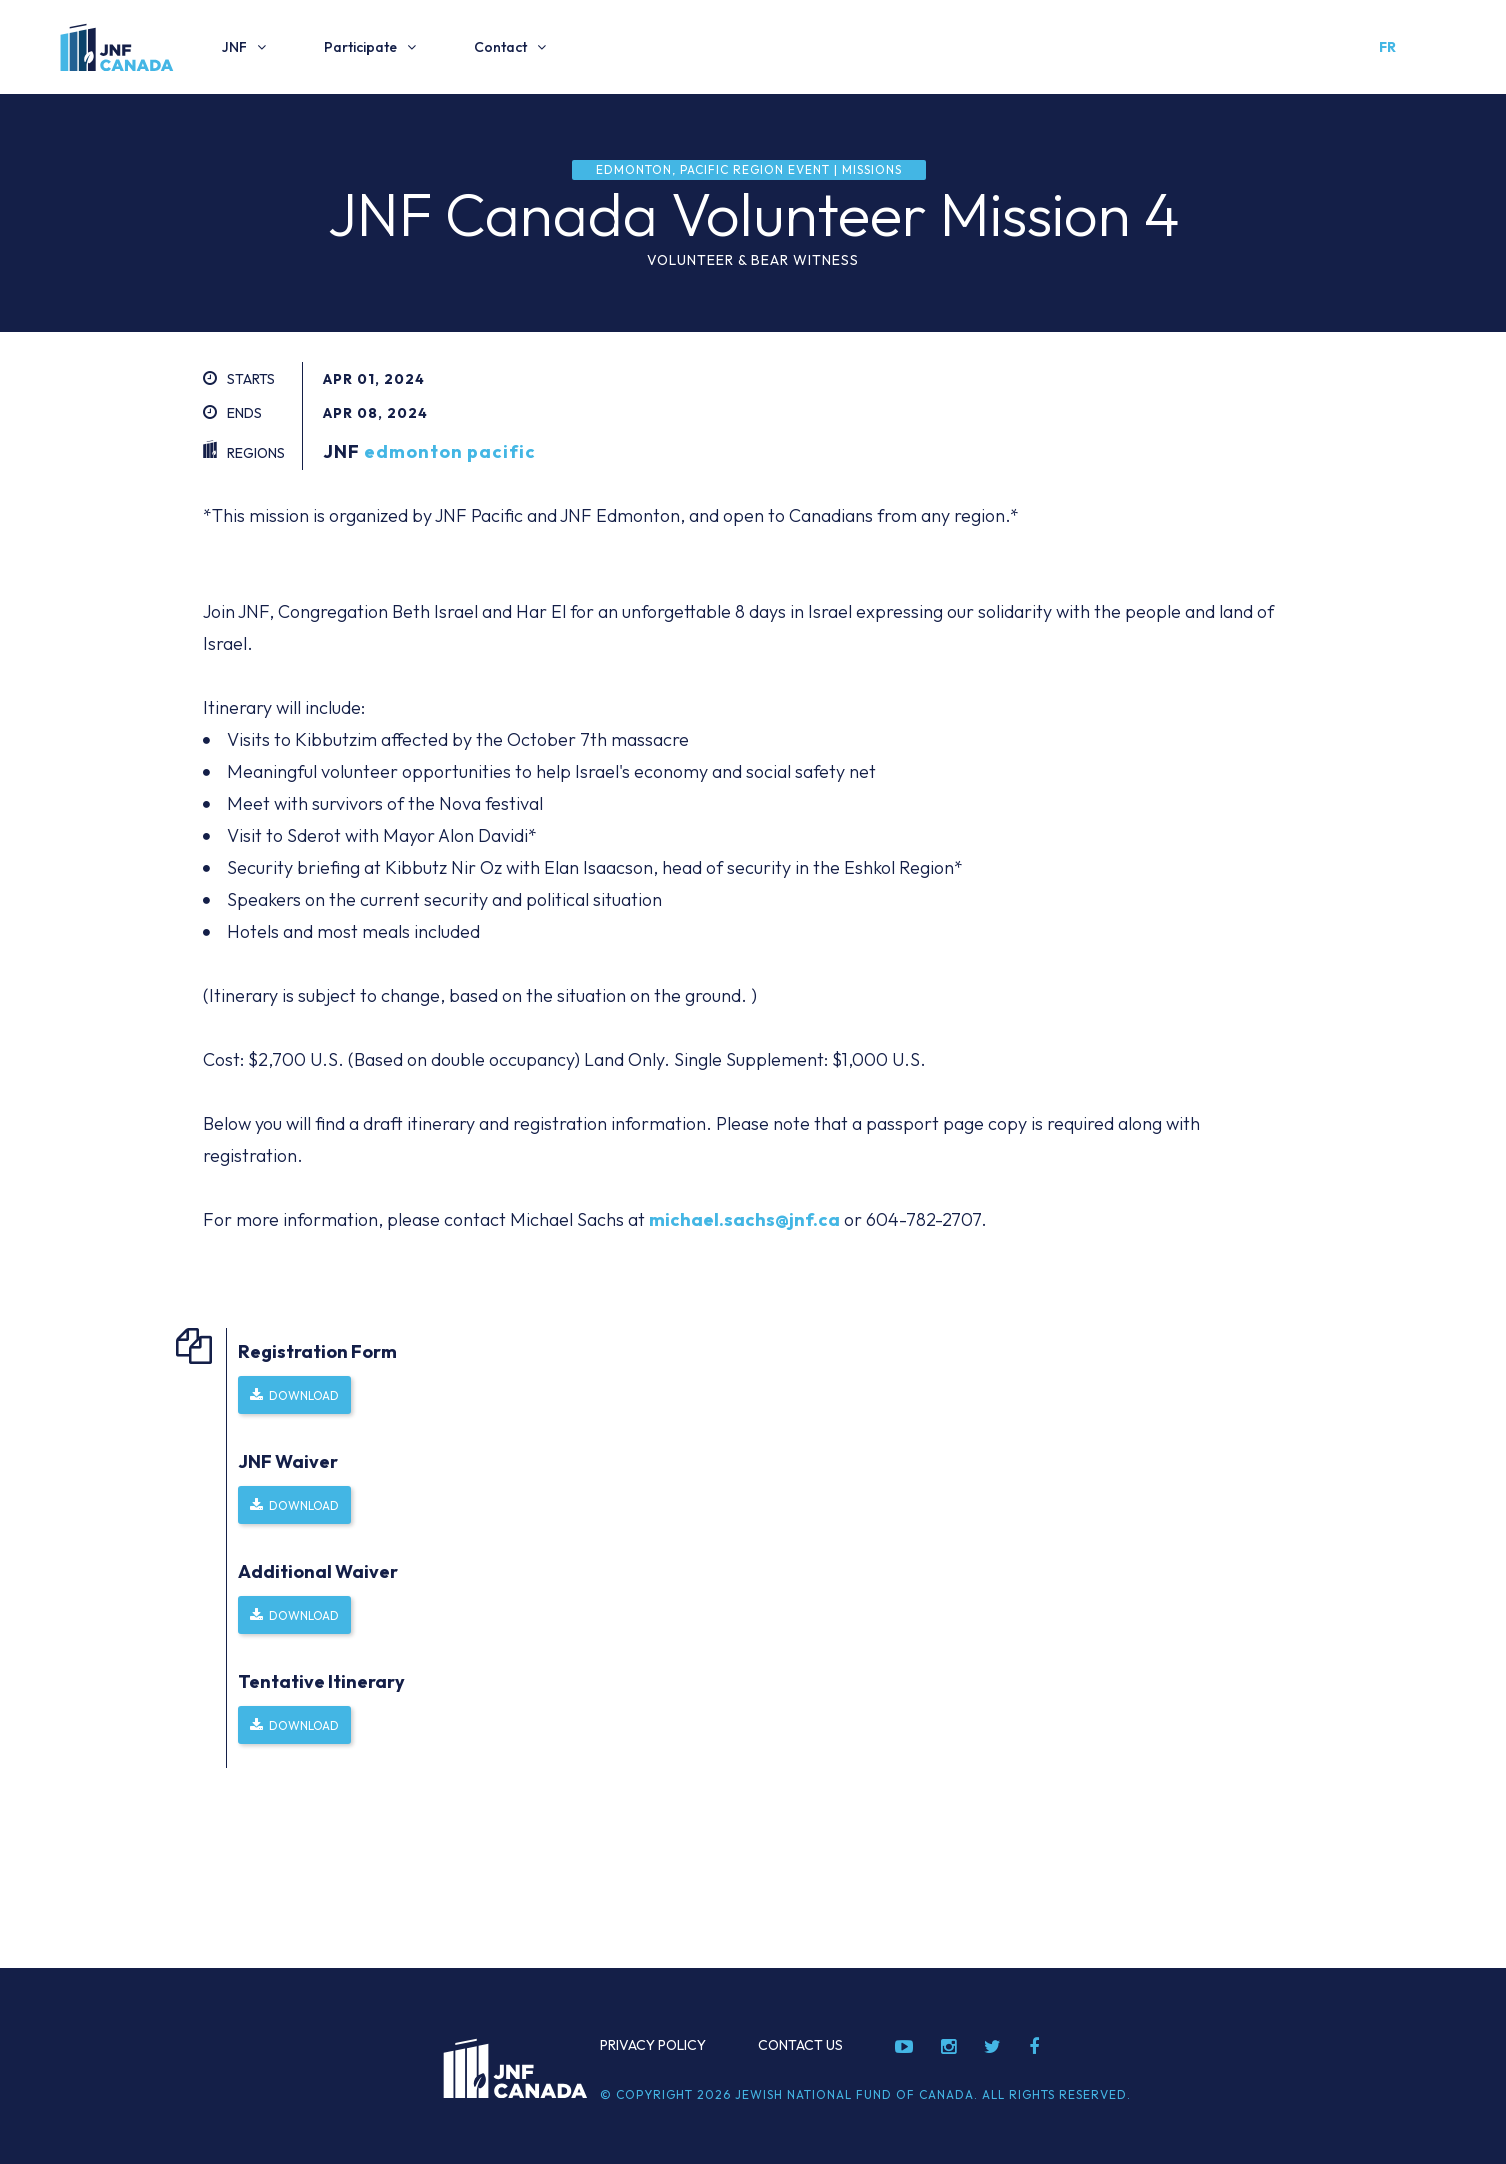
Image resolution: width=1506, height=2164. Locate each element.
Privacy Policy (653, 2045)
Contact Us (800, 2045)
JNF (234, 47)
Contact (500, 47)
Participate (360, 47)
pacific (501, 451)
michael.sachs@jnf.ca (744, 1219)
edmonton (413, 451)
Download (304, 1395)
